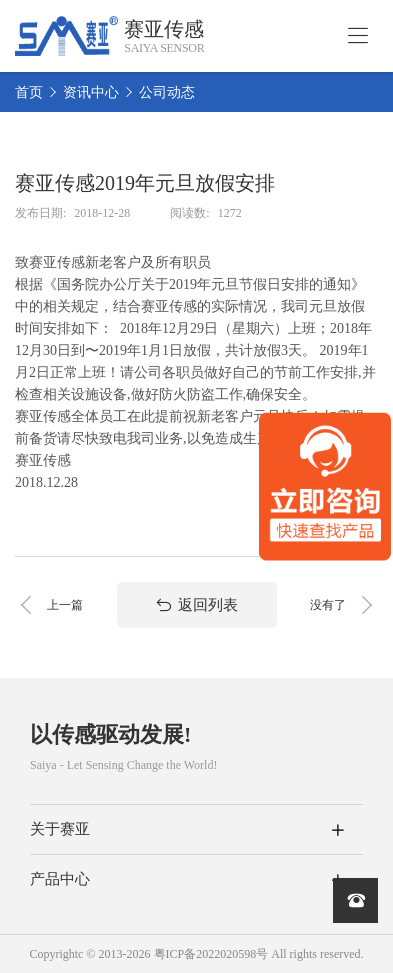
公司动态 (167, 92)
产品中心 (60, 879)
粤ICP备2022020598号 (211, 954)
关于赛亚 (60, 829)
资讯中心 (91, 92)
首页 (29, 92)
